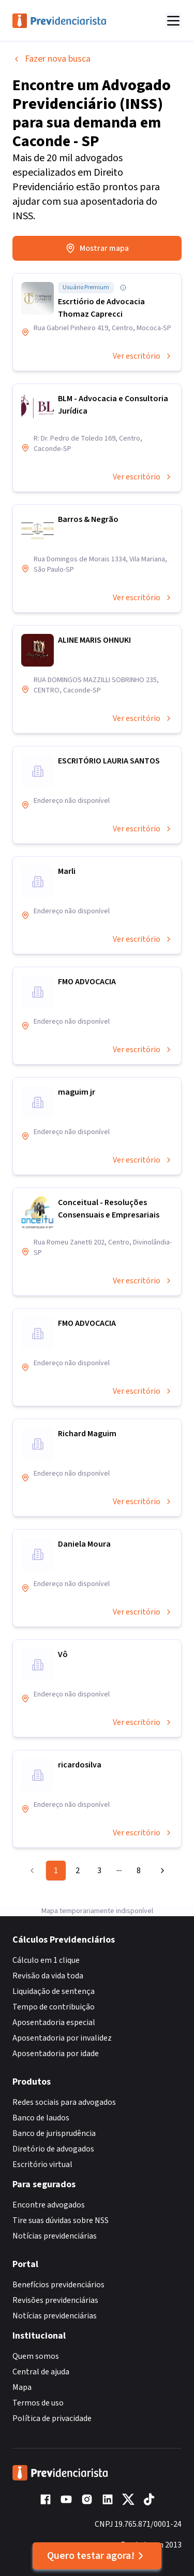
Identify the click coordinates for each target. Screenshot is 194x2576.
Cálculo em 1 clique (46, 1960)
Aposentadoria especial (53, 2022)
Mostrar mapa (97, 248)
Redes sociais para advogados (64, 2102)
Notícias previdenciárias (54, 2236)
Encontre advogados (48, 2205)
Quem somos (35, 2356)
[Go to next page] (160, 1870)
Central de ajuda (40, 2371)
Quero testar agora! (97, 2556)
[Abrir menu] (173, 20)
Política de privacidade (52, 2418)
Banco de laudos (40, 2117)
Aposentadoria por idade (55, 2053)
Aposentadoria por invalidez (62, 2038)
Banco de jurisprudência (54, 2133)
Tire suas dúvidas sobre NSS (60, 2220)
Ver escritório (143, 356)
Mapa (22, 2387)
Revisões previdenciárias (55, 2300)
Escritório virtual (42, 2164)
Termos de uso (38, 2403)
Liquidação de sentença (53, 1991)
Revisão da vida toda (47, 1975)
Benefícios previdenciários (58, 2284)
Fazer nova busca (51, 59)
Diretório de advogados (53, 2149)
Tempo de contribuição (53, 2007)
